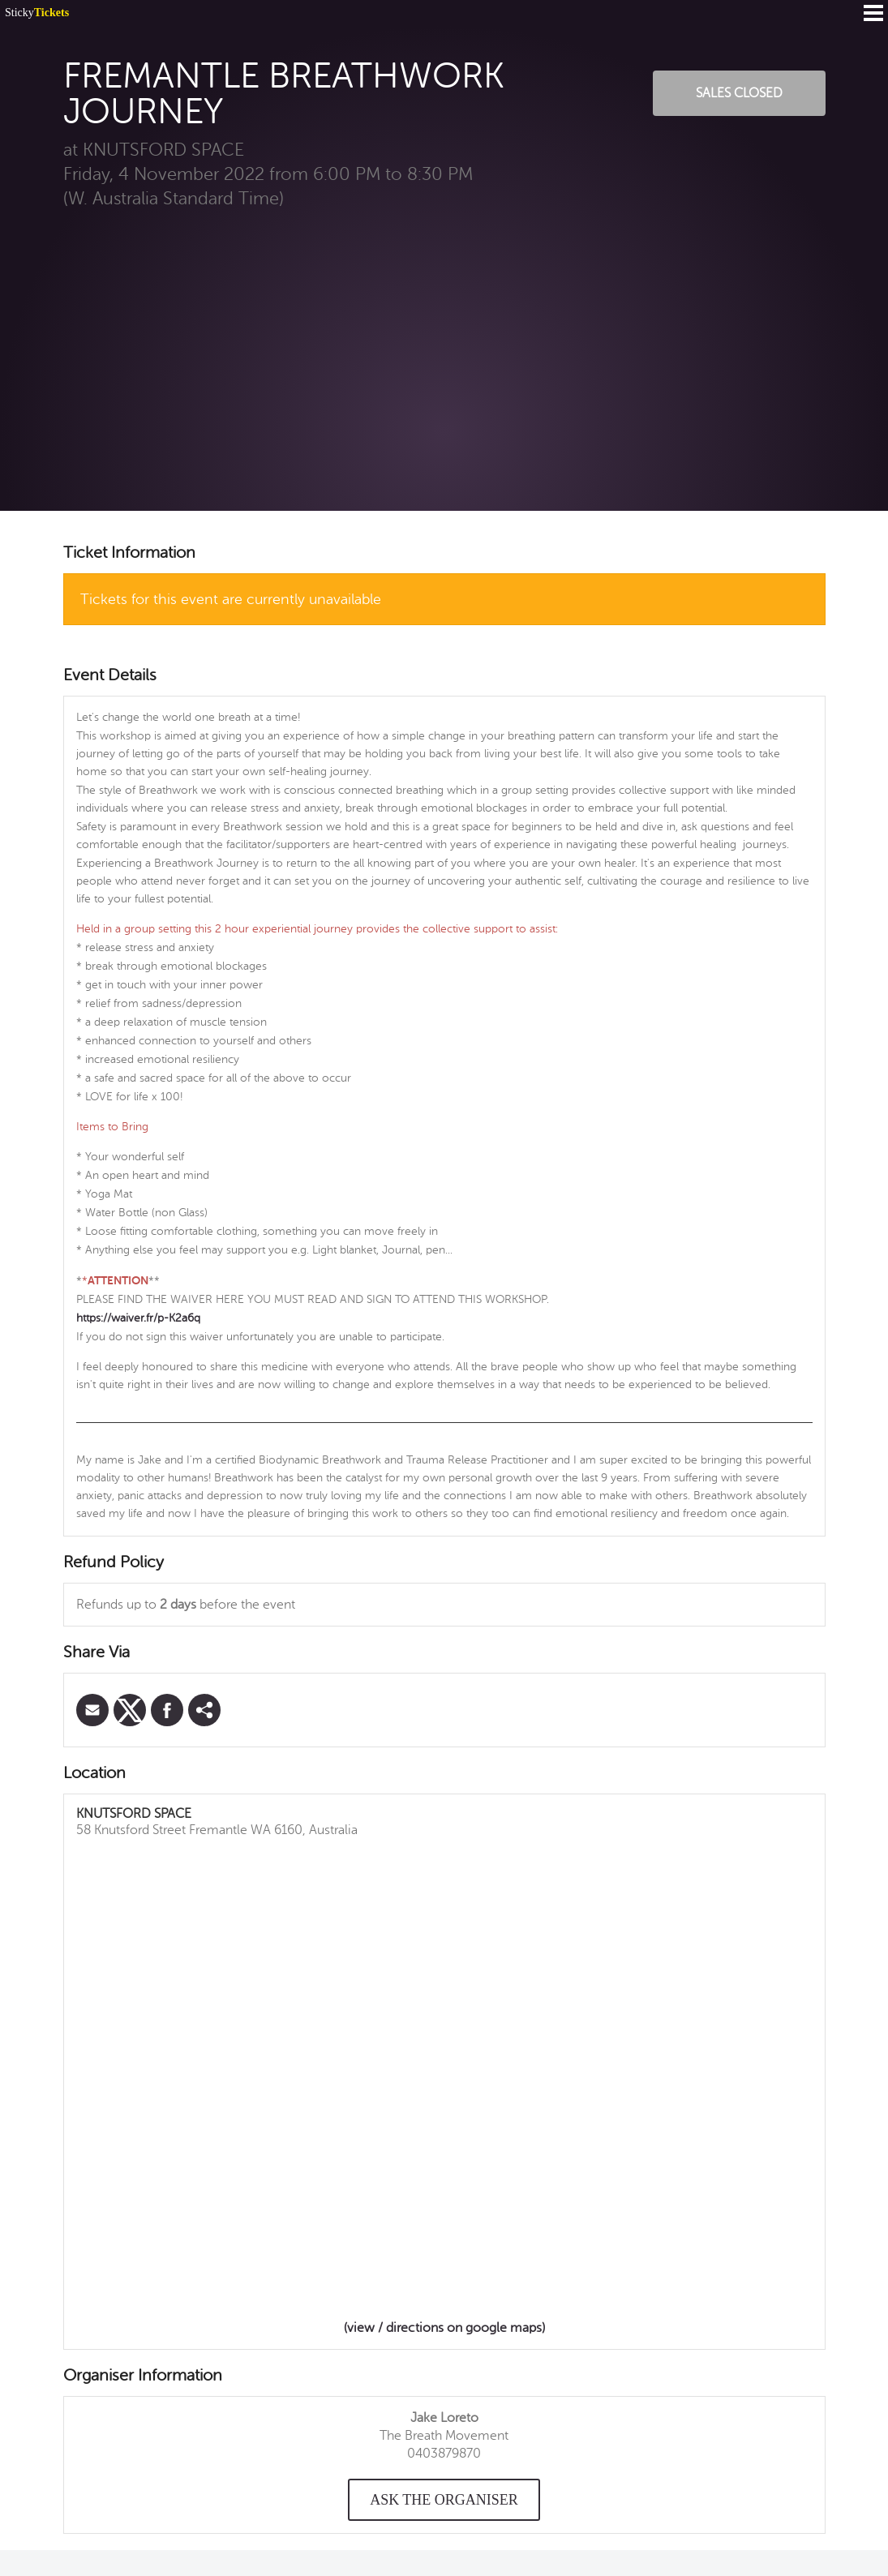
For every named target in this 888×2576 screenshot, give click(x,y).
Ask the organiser (444, 2500)
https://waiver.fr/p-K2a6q (138, 1318)
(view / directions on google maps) (444, 2328)
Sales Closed (739, 93)
